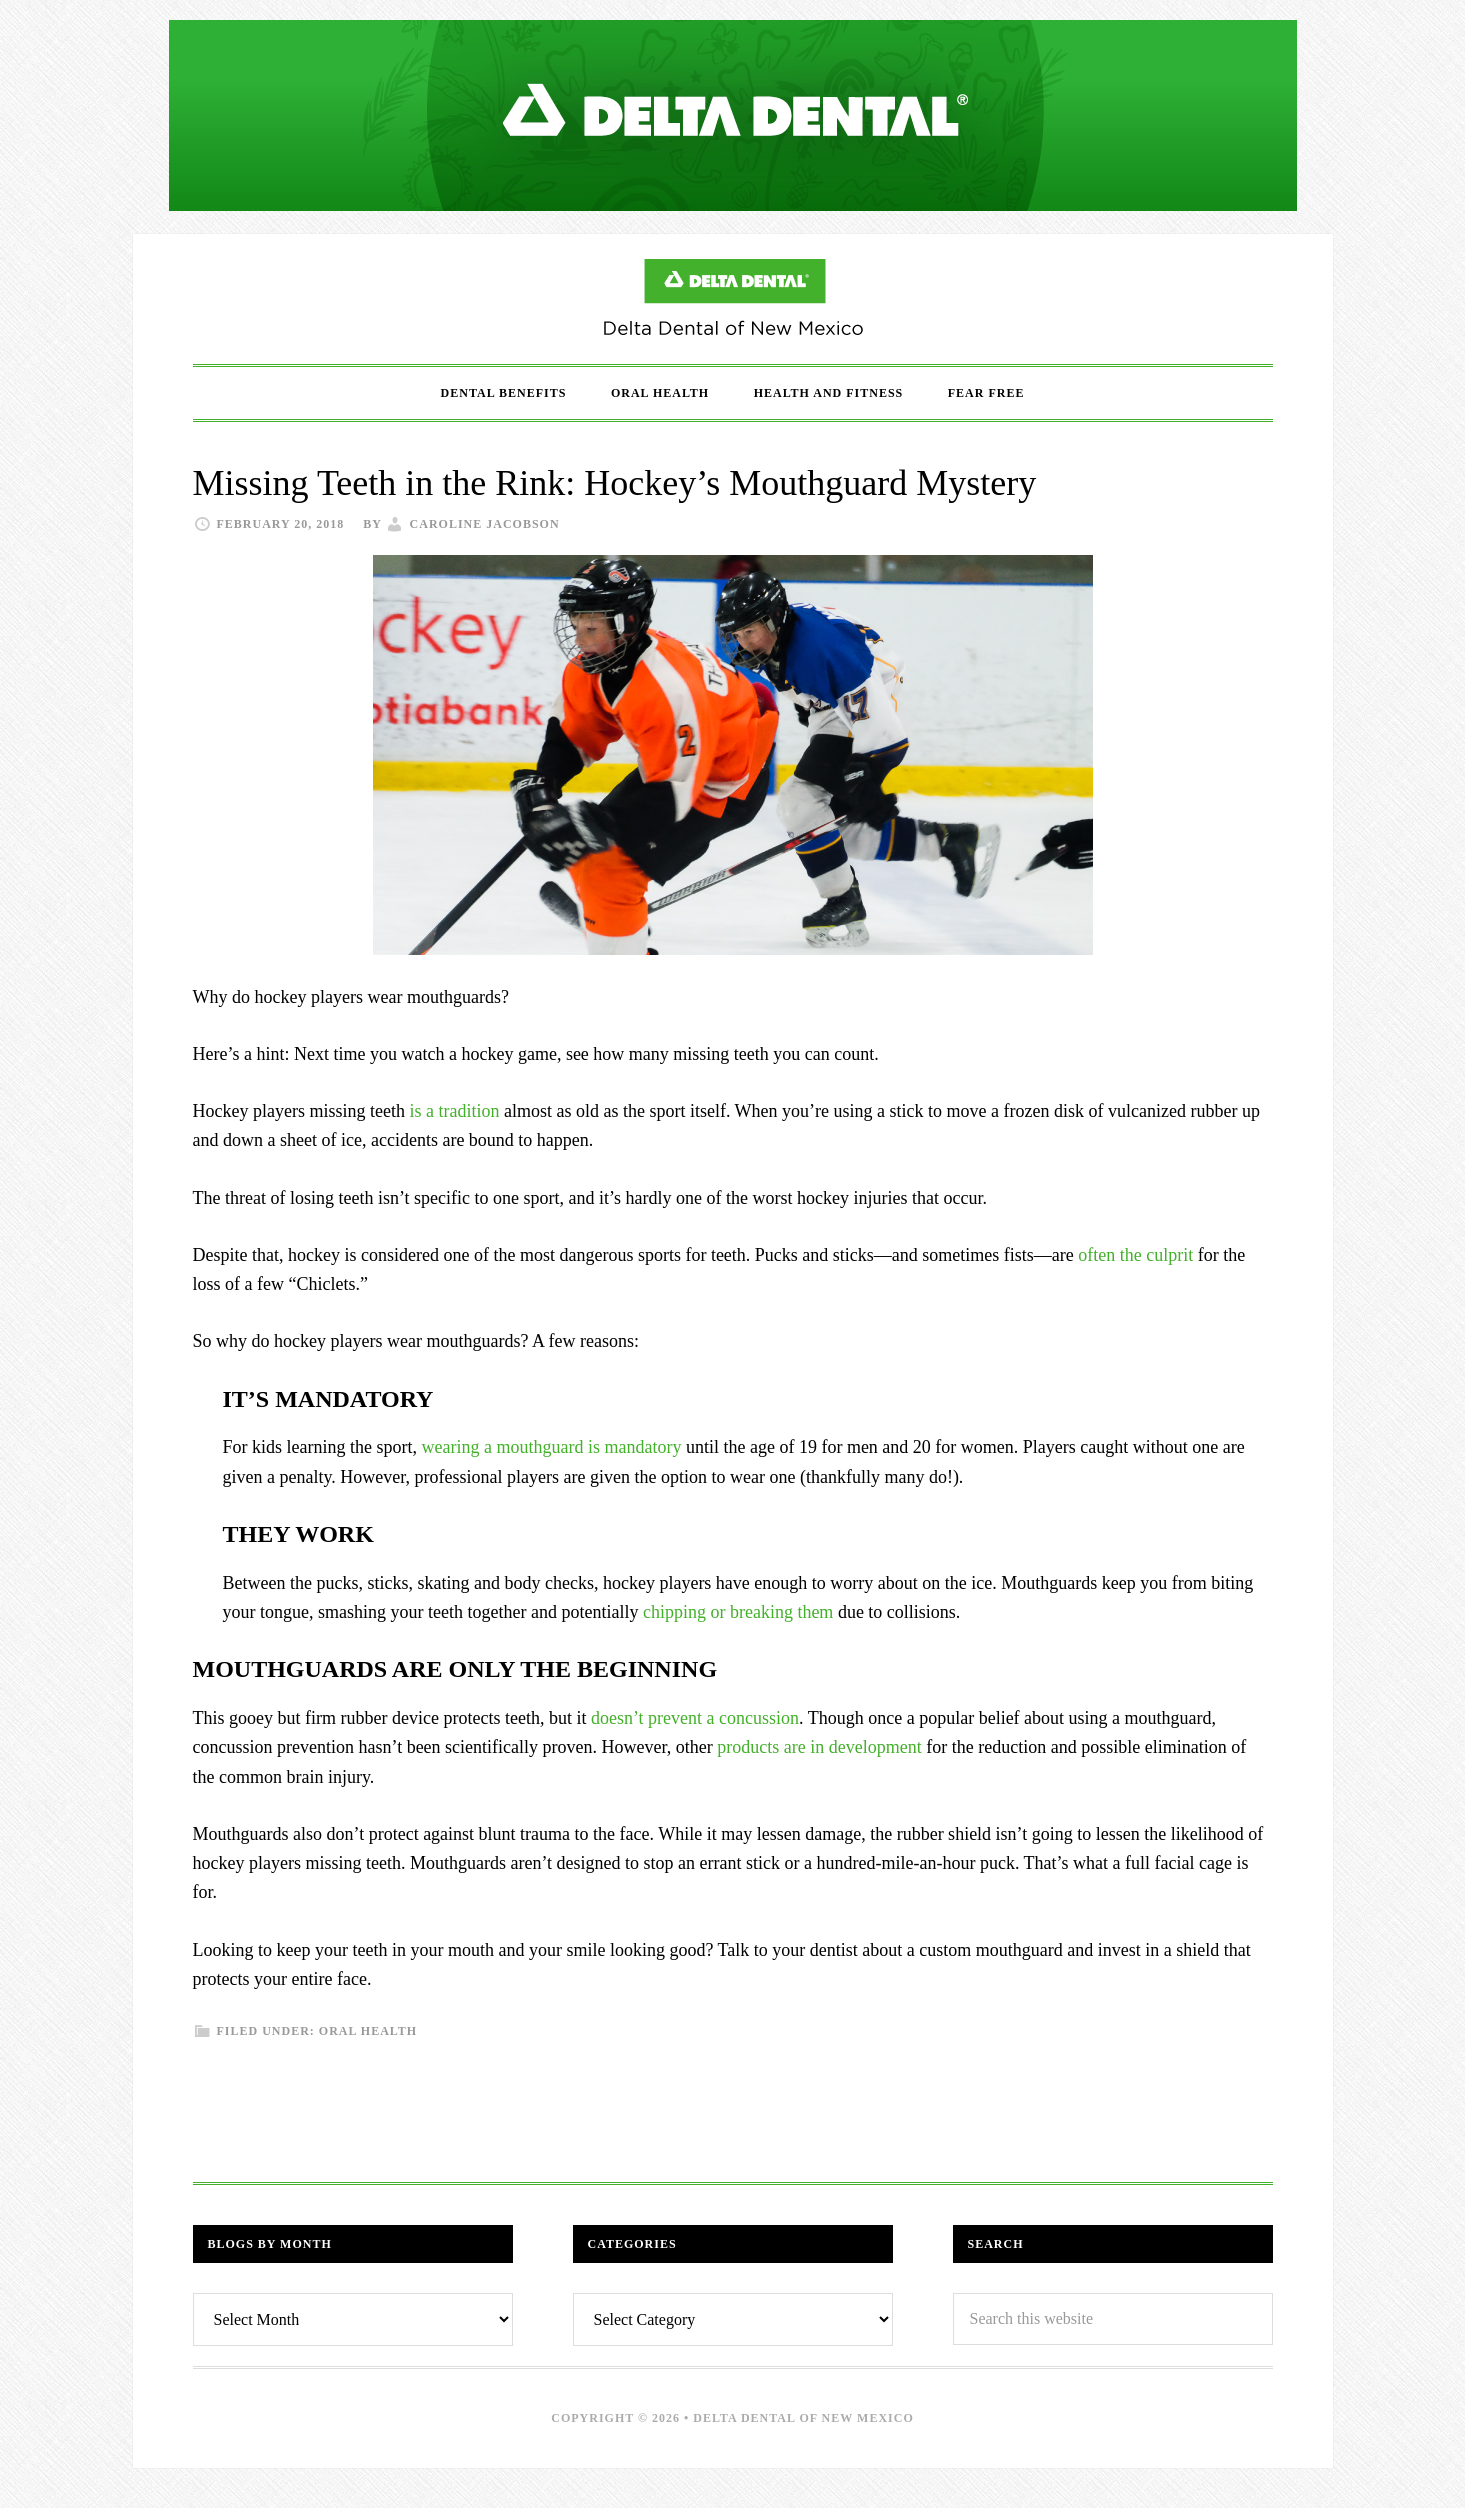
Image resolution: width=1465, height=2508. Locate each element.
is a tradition (454, 1111)
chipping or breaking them (738, 1612)
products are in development (819, 1747)
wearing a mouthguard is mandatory (551, 1447)
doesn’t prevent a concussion (695, 1718)
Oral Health (368, 2031)
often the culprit (1135, 1255)
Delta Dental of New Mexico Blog (733, 299)
